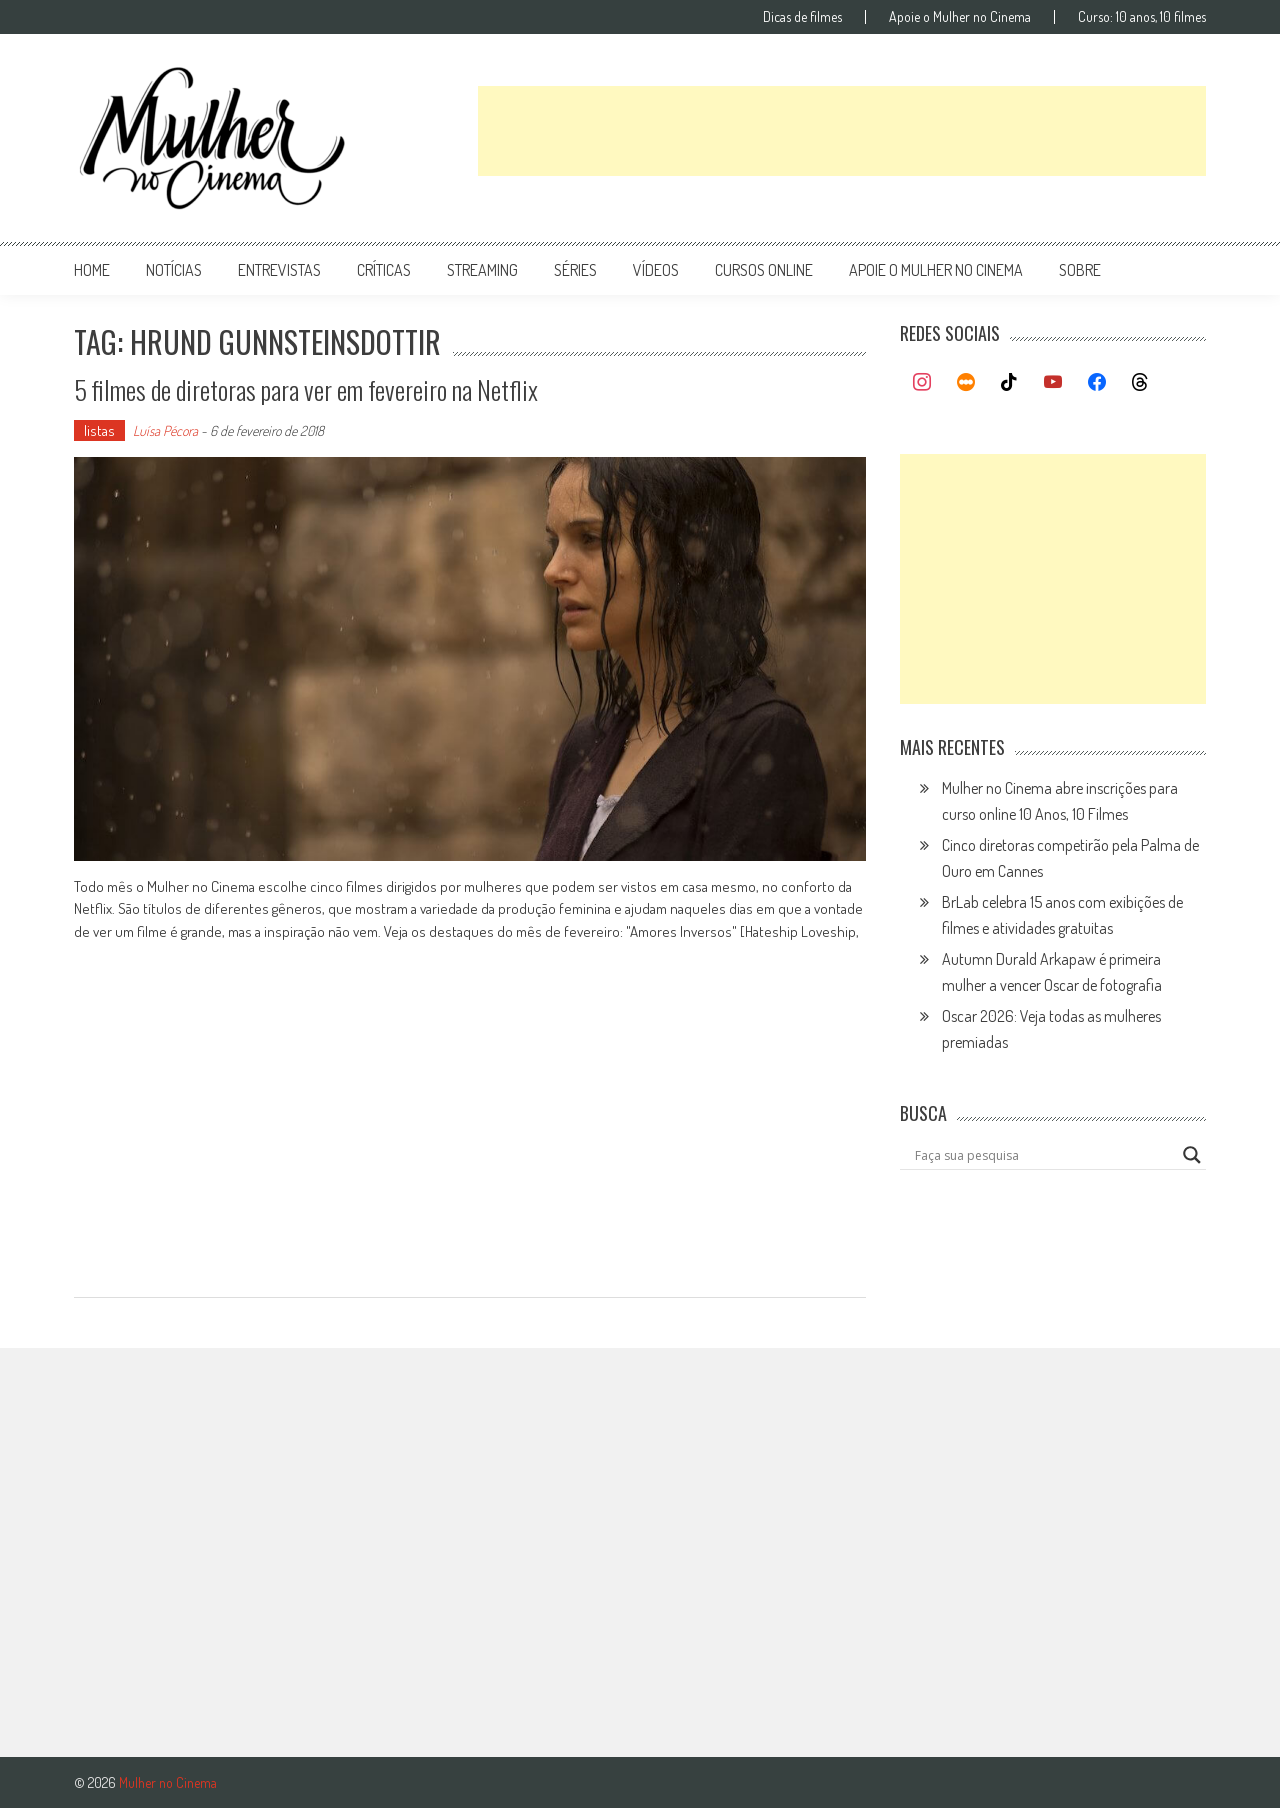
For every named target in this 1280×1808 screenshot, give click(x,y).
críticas (384, 270)
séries (575, 270)
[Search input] (1044, 1155)
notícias (174, 270)
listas (99, 430)
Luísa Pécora (165, 430)
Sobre (1080, 270)
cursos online (764, 270)
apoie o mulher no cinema (936, 270)
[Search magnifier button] (1192, 1155)
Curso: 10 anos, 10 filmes (1142, 17)
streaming (482, 270)
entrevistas (279, 270)
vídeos (656, 270)
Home (92, 270)
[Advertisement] (842, 131)
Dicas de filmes (802, 17)
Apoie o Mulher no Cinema (960, 17)
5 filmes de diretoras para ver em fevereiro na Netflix (306, 389)
